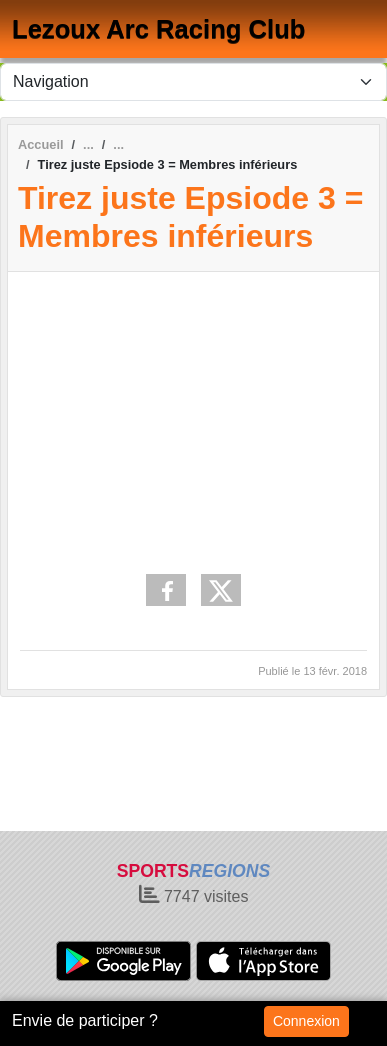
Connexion (306, 1021)
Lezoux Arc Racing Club (158, 29)
